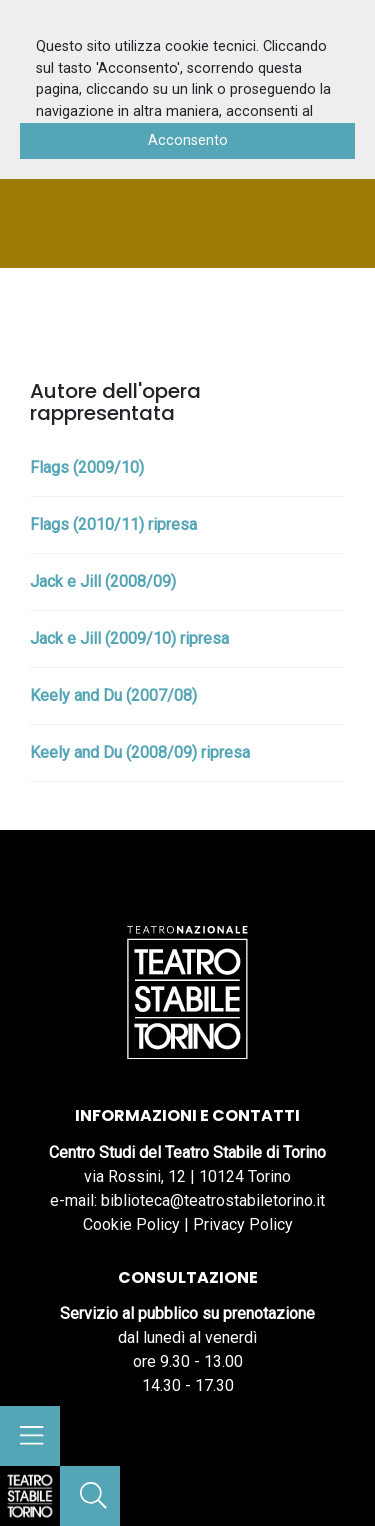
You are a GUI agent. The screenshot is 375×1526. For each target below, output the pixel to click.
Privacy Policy (243, 1224)
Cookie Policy (131, 1224)
